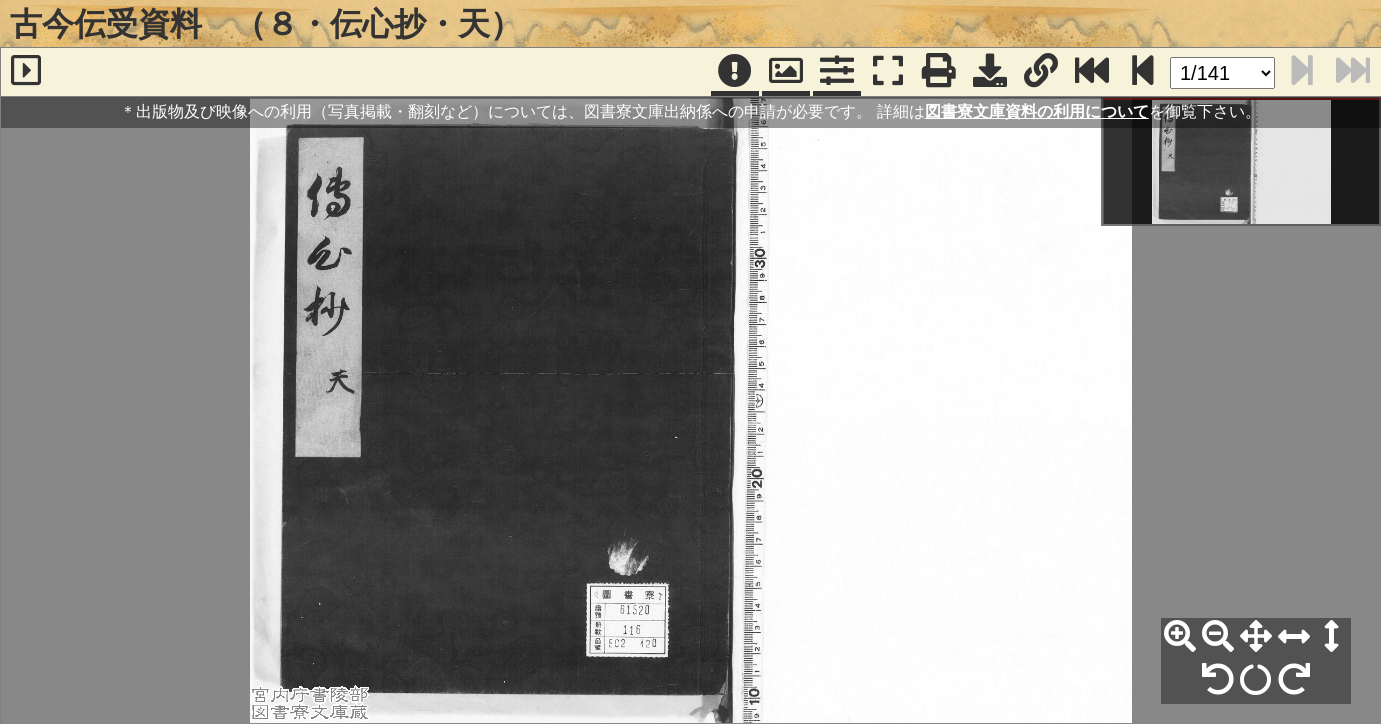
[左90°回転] (1218, 680)
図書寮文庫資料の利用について (1037, 111)
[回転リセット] (1256, 680)
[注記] (735, 72)
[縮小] (1218, 637)
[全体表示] (1256, 637)
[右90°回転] (1294, 680)
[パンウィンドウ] (786, 72)
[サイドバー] (26, 72)
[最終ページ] (1092, 72)
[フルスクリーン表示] (888, 72)
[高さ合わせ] (1332, 637)
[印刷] (939, 72)
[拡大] (1180, 637)
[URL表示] (1041, 72)
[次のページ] (1143, 72)
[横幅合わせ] (1294, 637)
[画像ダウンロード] (990, 72)
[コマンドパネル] (837, 72)
